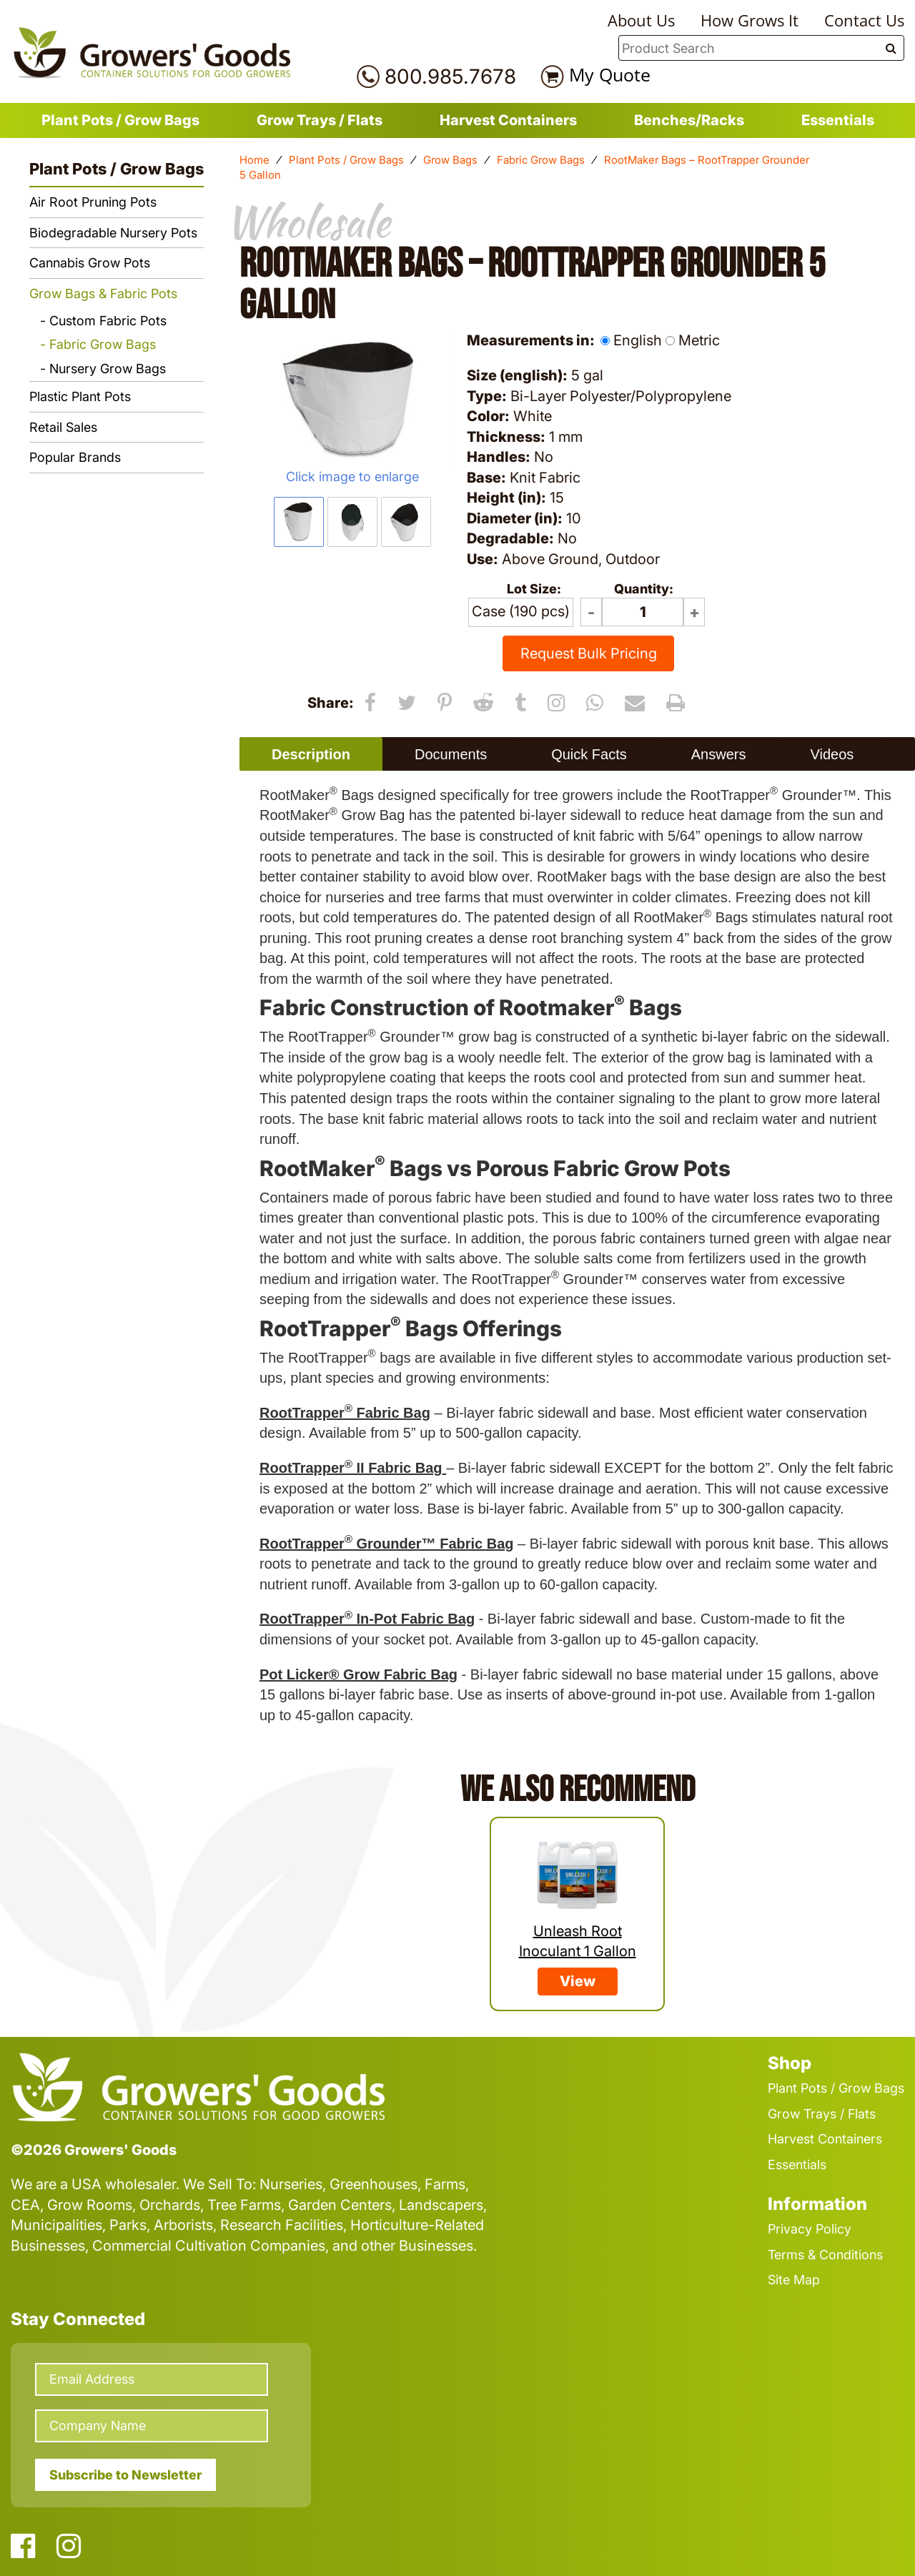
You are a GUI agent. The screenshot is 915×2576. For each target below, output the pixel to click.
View (577, 1981)
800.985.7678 (450, 76)
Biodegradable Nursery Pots (113, 232)
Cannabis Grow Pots (89, 262)
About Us (641, 20)
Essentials (837, 120)
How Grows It (749, 20)
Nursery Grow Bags (107, 368)
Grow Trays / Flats (319, 120)
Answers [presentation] (718, 754)
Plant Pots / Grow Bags (120, 120)
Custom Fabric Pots (108, 320)
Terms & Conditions (825, 2254)
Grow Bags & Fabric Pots (103, 293)
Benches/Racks (689, 120)
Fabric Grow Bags (541, 160)
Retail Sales (63, 427)
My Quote (610, 74)
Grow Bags (450, 160)
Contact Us (864, 20)
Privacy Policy (809, 2228)
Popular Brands (75, 457)
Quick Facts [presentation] (589, 754)
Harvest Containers (508, 120)
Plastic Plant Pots (80, 396)
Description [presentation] (311, 754)
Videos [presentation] (832, 754)
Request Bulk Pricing (588, 653)
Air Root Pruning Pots (93, 201)
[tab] (310, 754)
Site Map (794, 2279)
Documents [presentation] (451, 754)
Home (254, 160)
